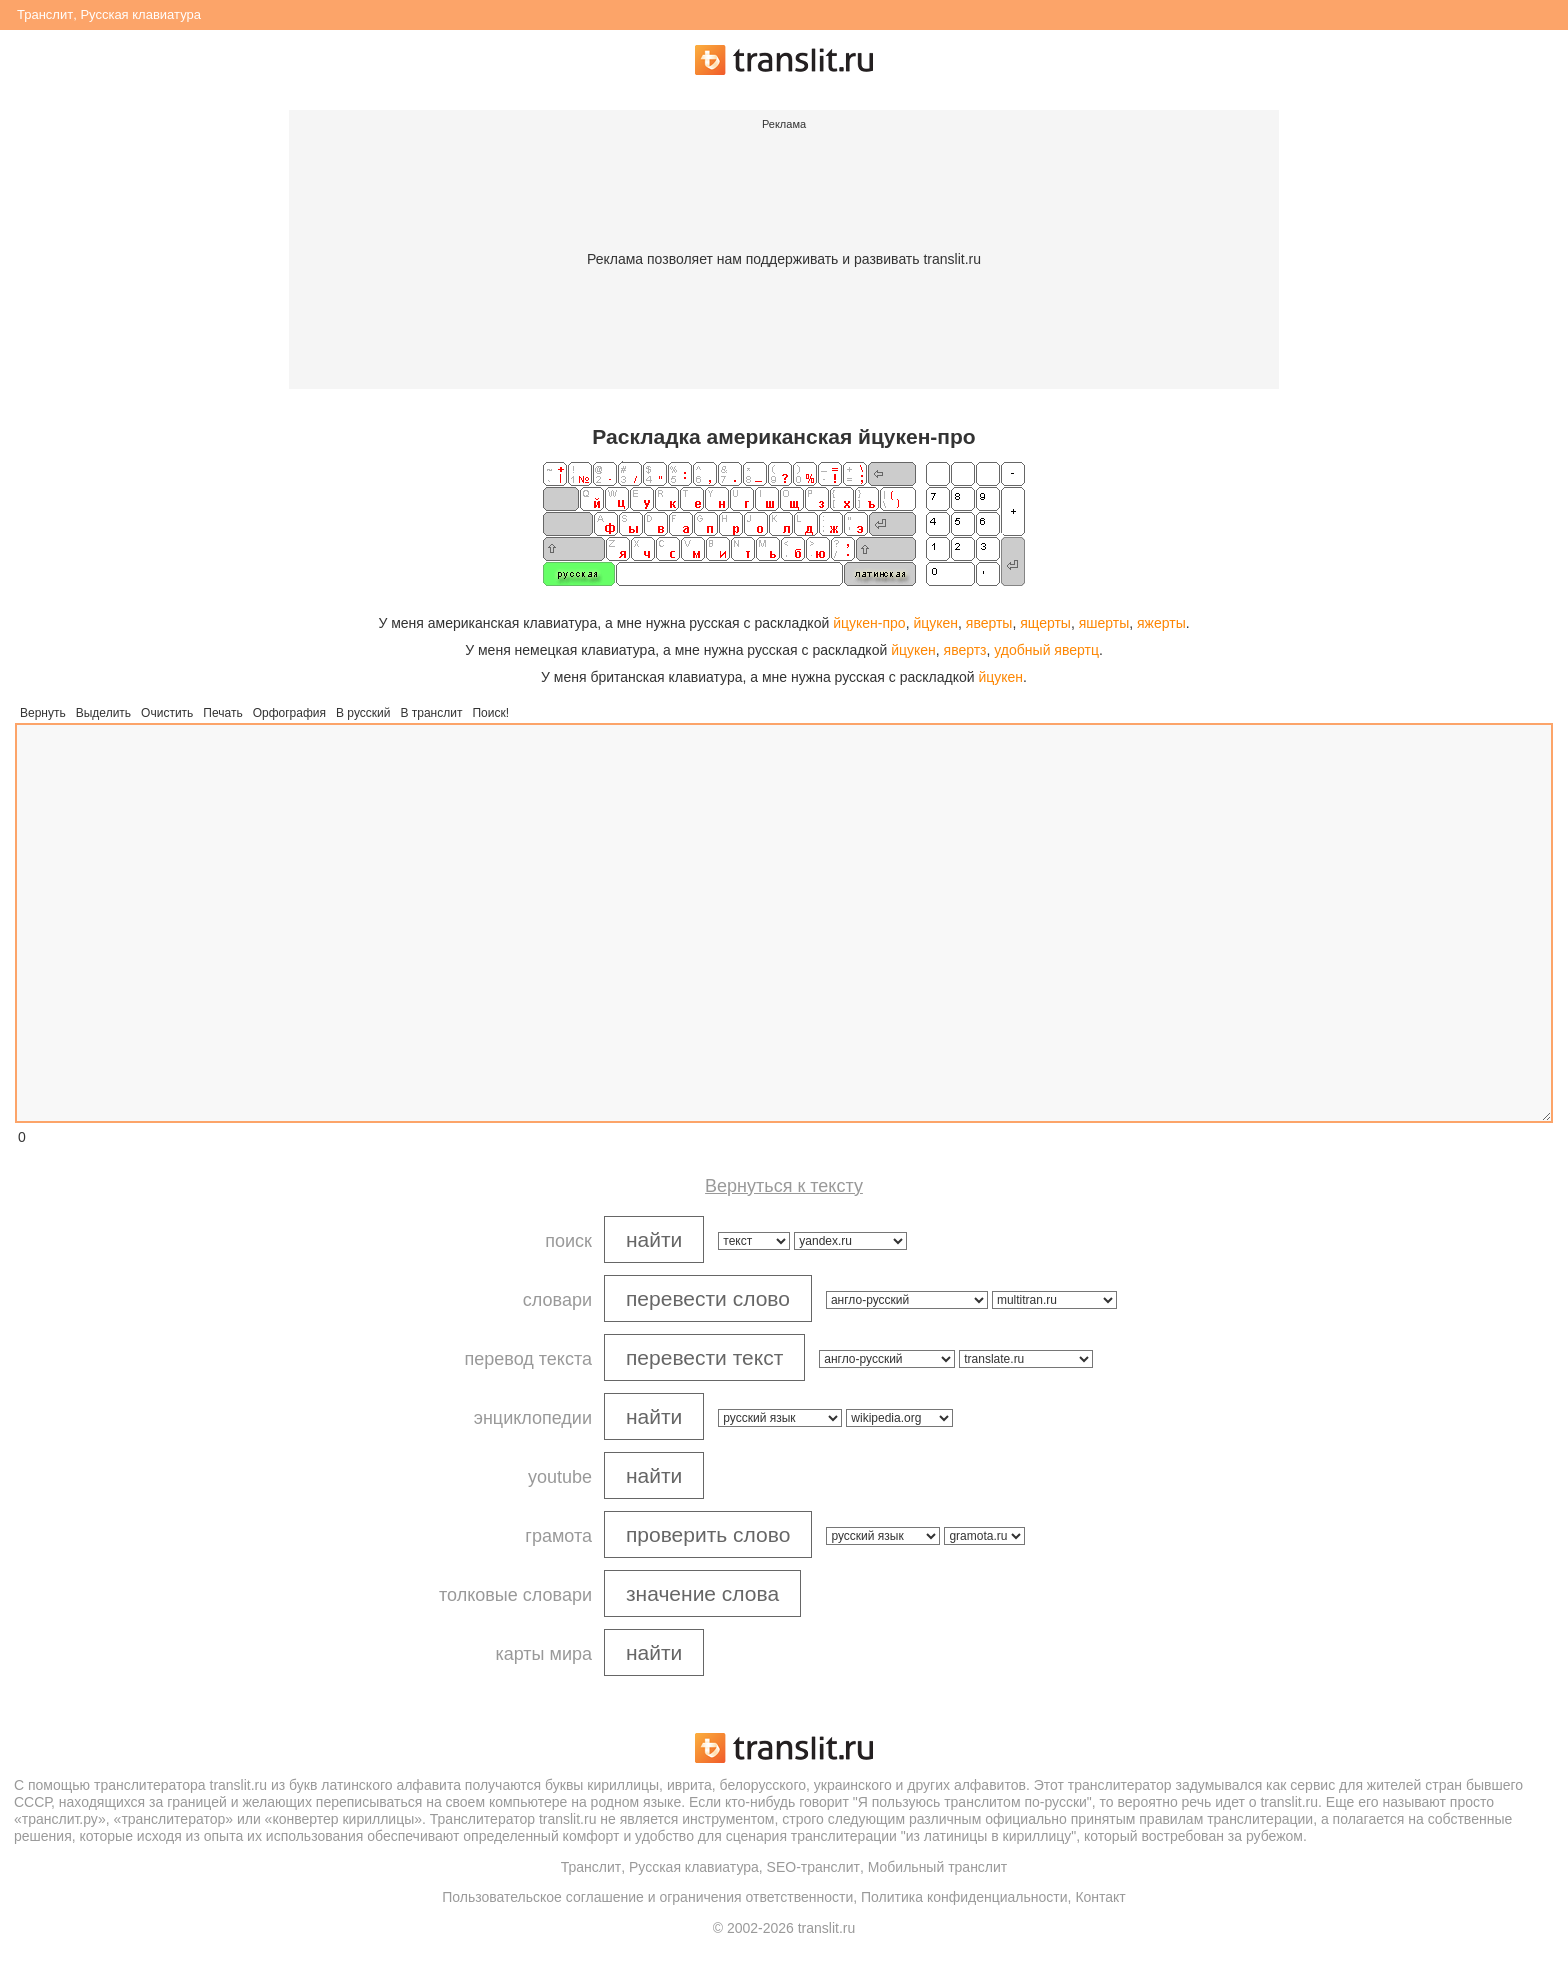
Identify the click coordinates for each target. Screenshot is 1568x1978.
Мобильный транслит (938, 1867)
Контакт (1100, 1897)
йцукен (935, 623)
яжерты (1161, 623)
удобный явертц (1046, 650)
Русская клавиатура (140, 14)
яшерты (1104, 623)
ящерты (1045, 623)
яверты (989, 623)
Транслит (45, 14)
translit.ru (239, 1785)
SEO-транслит (813, 1867)
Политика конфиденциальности (964, 1897)
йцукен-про (869, 623)
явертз (965, 650)
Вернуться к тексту (784, 1186)
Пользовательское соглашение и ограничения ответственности (647, 1897)
